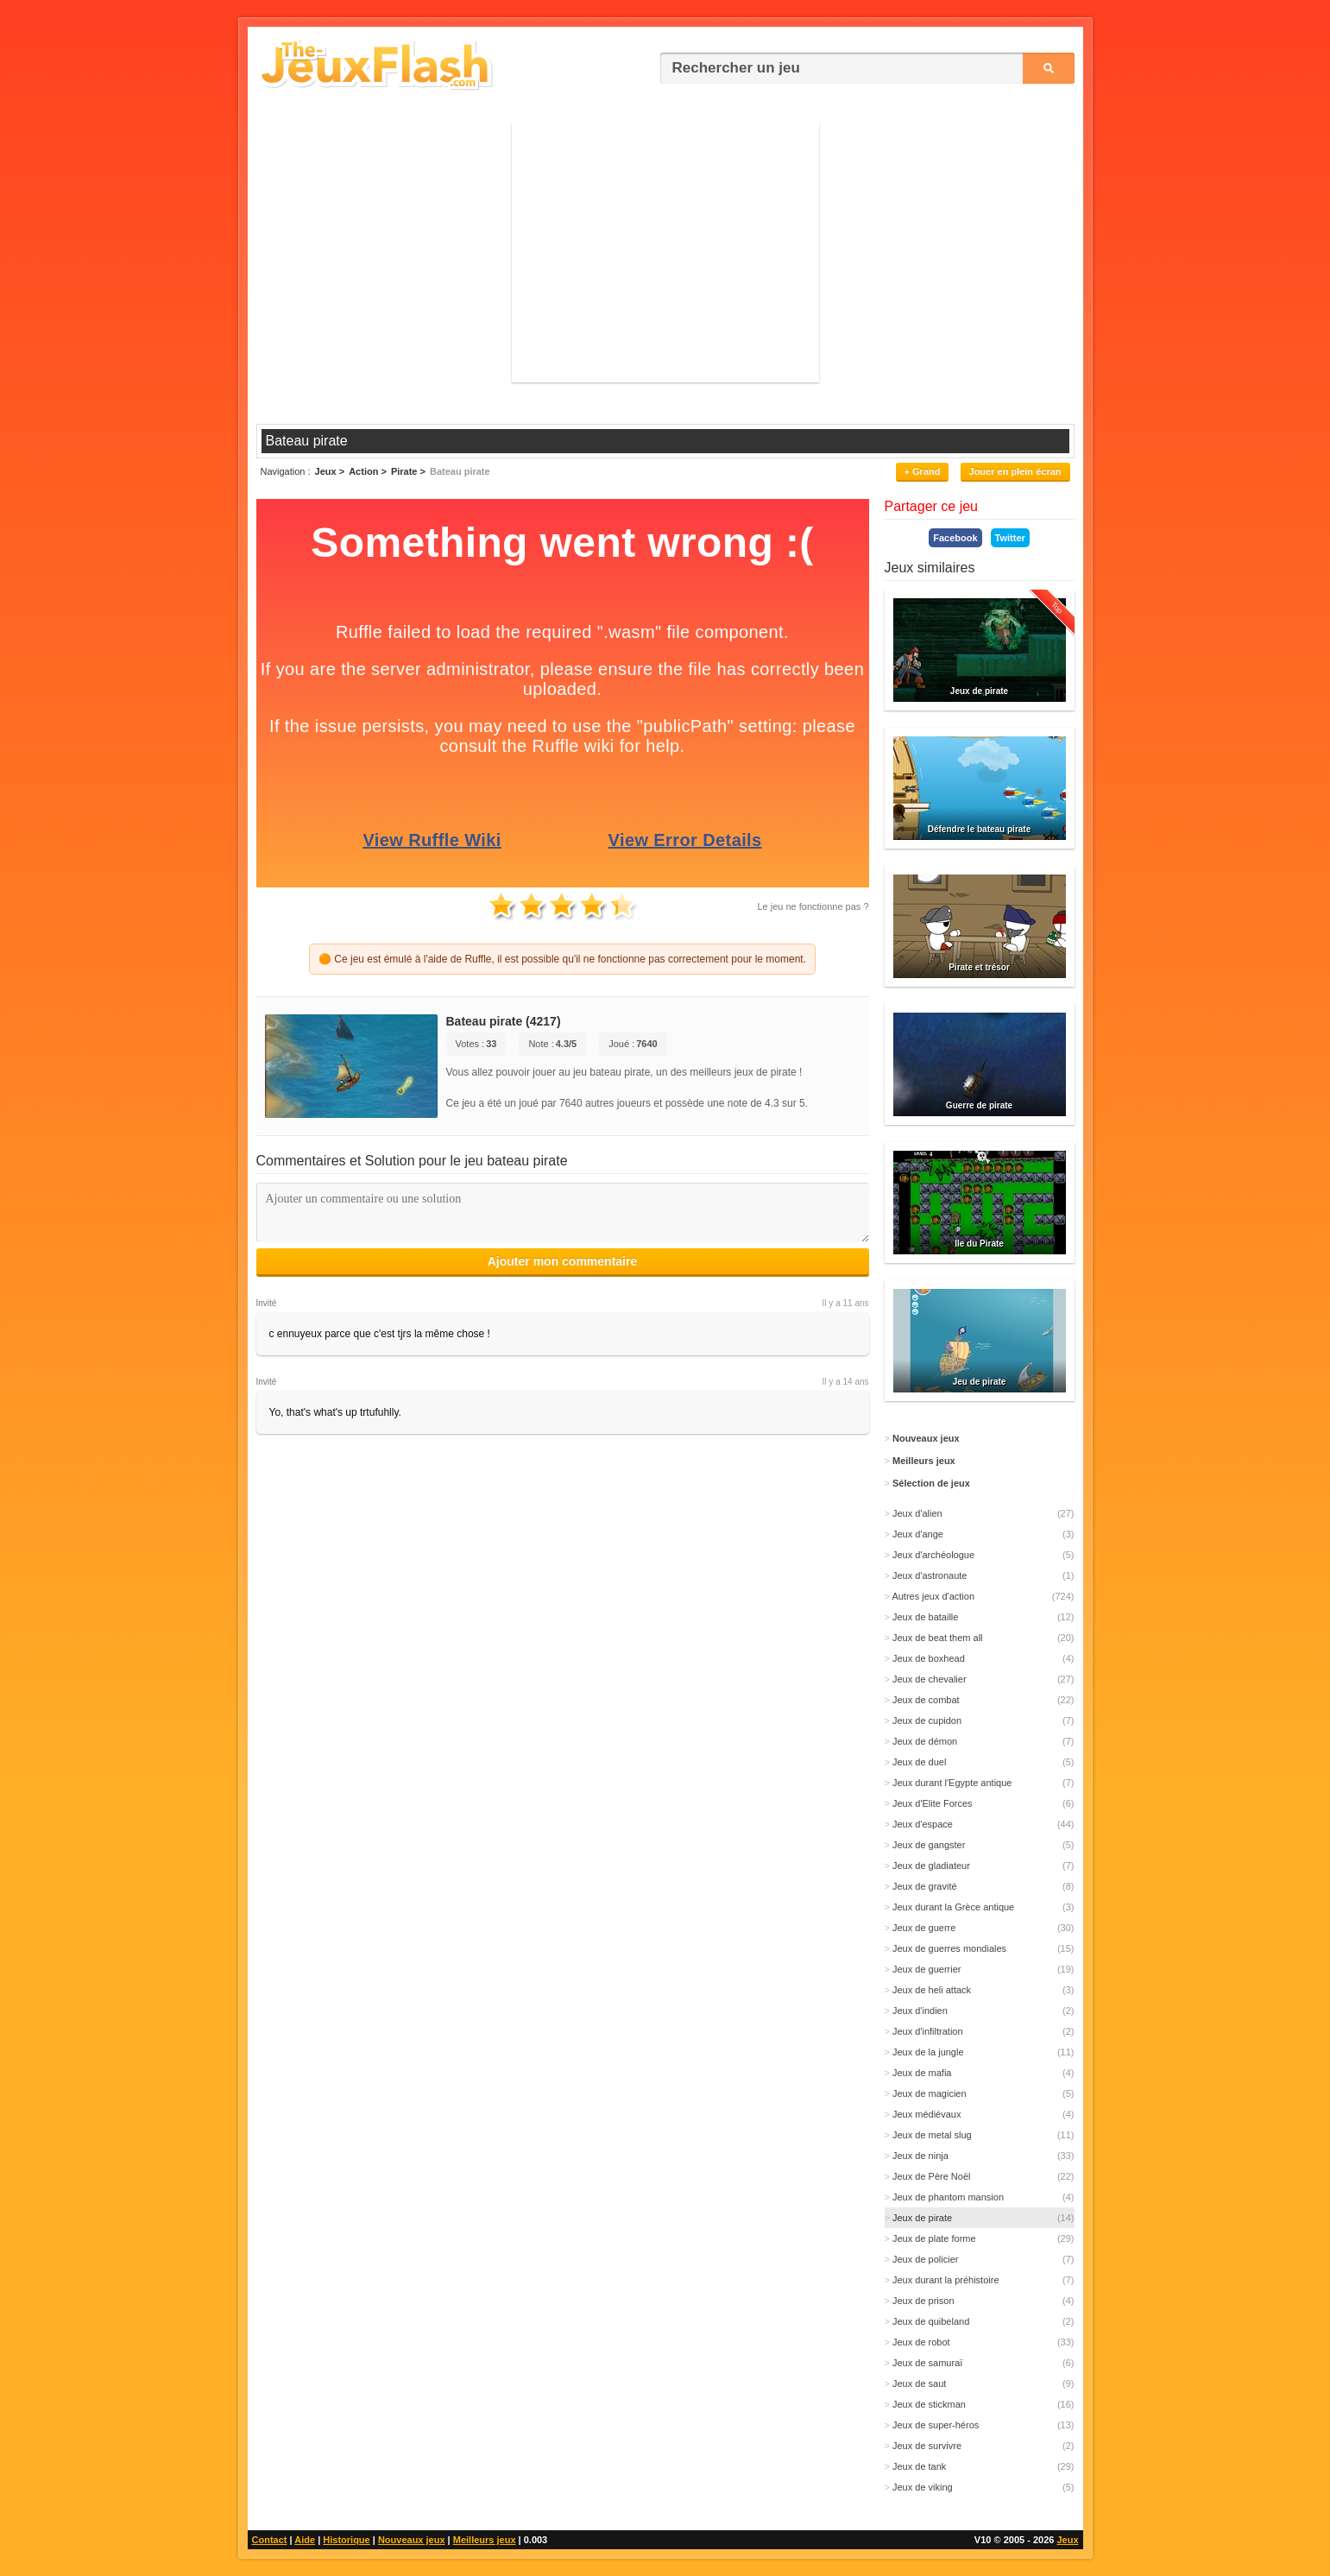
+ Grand (923, 471)
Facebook (955, 538)
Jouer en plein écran (1015, 471)
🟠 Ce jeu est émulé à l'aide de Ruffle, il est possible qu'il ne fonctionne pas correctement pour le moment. (562, 959)
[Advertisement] (665, 253)
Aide (304, 2540)
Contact (269, 2540)
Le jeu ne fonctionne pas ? (812, 906)
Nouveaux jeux (411, 2540)
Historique (346, 2540)
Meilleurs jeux (484, 2540)
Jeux (1067, 2540)
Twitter (1010, 538)
